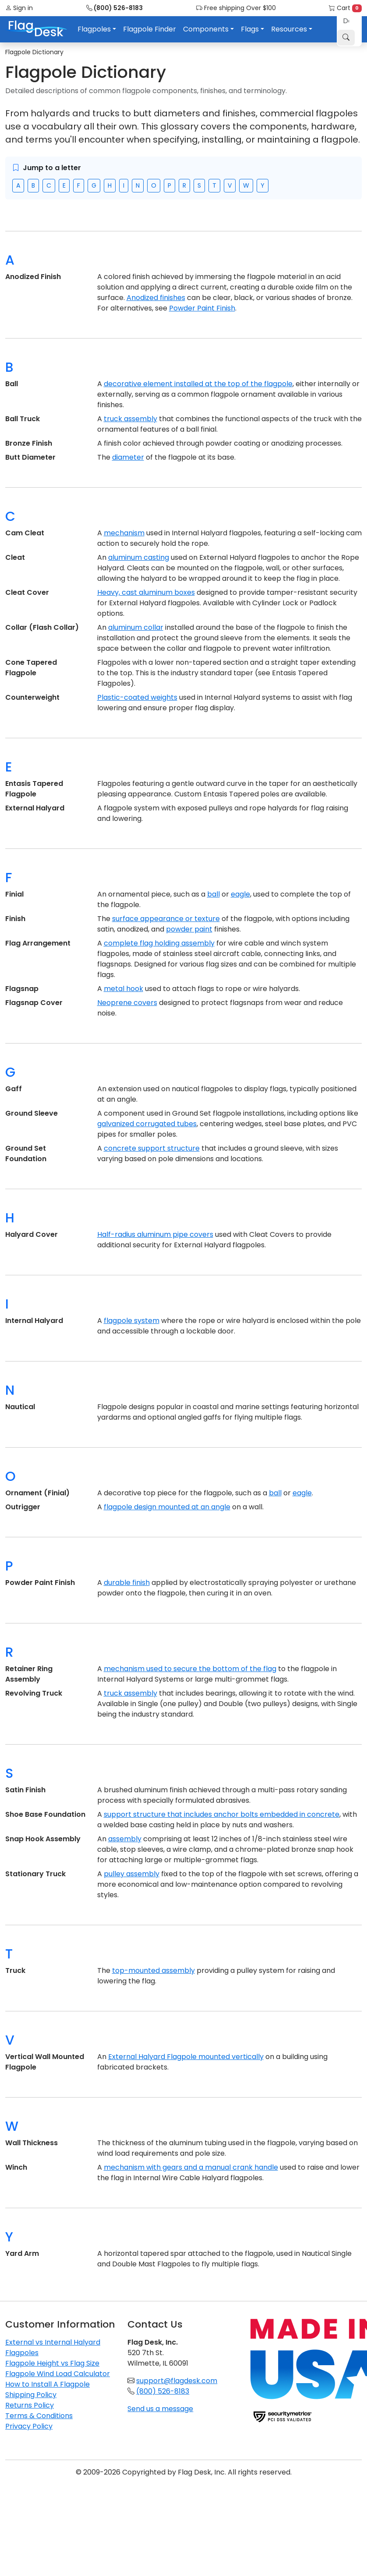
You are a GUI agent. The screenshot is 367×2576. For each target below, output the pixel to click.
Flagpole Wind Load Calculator (57, 2374)
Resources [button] (289, 29)
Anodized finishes (156, 298)
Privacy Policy (29, 2426)
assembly (124, 1839)
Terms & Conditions (39, 2416)
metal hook (123, 989)
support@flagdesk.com (176, 2381)
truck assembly (130, 419)
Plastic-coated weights (137, 697)
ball (213, 894)
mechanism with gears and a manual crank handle (191, 2167)
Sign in (19, 7)
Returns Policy (29, 2405)
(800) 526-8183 (114, 7)
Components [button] (206, 29)
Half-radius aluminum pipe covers (155, 1234)
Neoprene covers (127, 1003)
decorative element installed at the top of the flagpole (198, 384)
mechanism (124, 533)
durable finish (127, 1583)
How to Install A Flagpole (47, 2384)
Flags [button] (250, 29)
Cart (345, 7)
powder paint (189, 929)
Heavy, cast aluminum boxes (146, 592)
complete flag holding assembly (159, 943)
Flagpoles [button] (94, 29)
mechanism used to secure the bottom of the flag (190, 1669)
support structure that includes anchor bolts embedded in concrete (221, 1814)
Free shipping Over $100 (236, 7)
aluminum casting (138, 557)
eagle (240, 894)
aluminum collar (135, 627)
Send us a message (160, 2409)
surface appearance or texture (166, 919)
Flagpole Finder (149, 29)
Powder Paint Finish (202, 308)
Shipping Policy (30, 2395)
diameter (128, 457)
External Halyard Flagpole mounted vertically (186, 2057)
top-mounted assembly (153, 1970)
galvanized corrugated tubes (147, 1124)
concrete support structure (152, 1148)
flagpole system (131, 1321)
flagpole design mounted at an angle (167, 1507)
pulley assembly (131, 1874)
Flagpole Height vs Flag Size (52, 2363)
